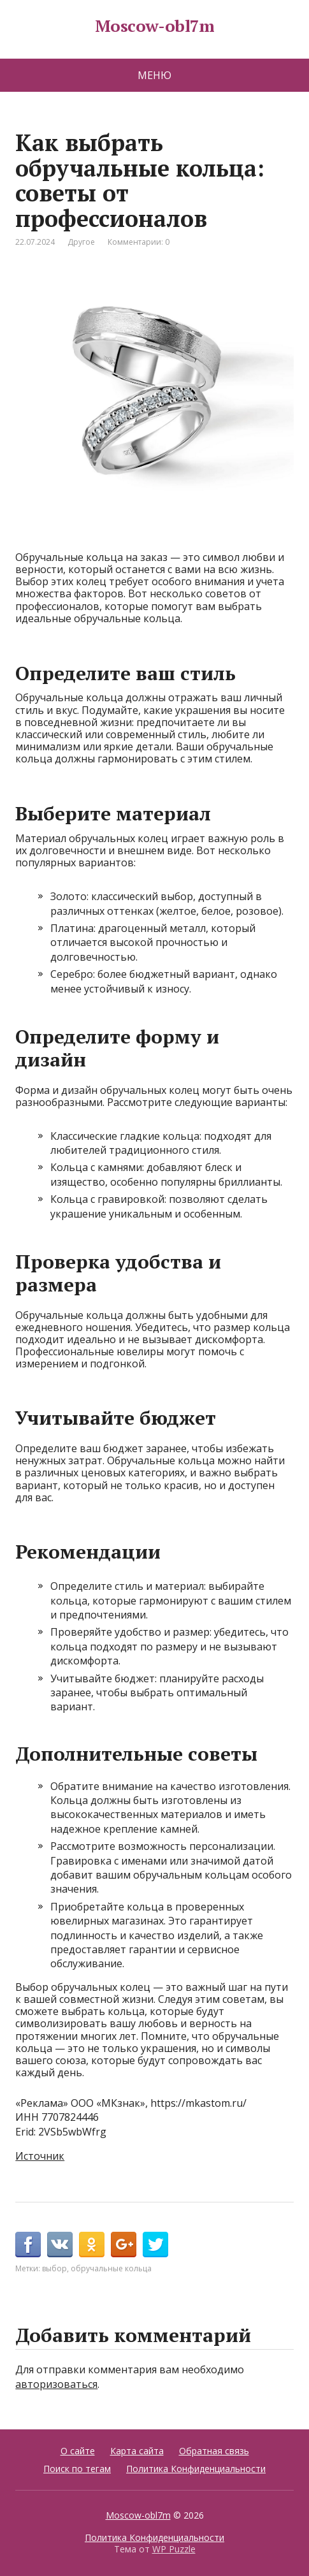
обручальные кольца (111, 2268)
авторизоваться (56, 2384)
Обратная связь (214, 2451)
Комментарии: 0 (138, 241)
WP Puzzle (174, 2549)
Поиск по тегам (77, 2469)
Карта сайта (137, 2451)
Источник (39, 2156)
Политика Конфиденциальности (196, 2469)
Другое (81, 241)
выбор (54, 2268)
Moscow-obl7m (155, 26)
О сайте (78, 2451)
